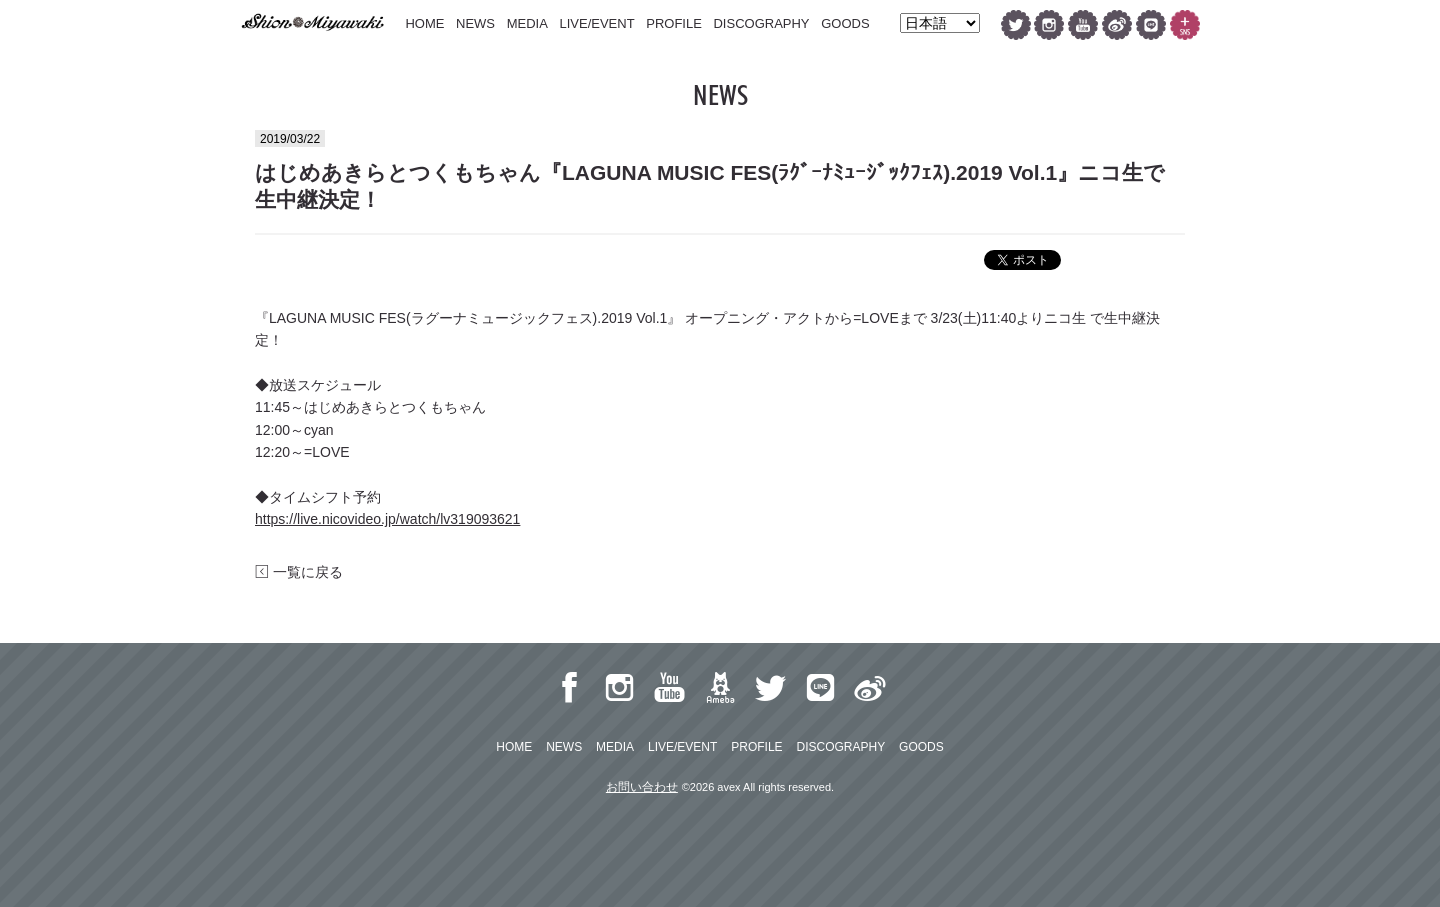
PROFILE (674, 23)
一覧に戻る (299, 572)
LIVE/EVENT (596, 23)
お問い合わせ (642, 787)
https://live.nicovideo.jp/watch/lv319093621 (387, 519)
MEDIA (527, 23)
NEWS (475, 23)
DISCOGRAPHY (761, 23)
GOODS (845, 23)
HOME (424, 23)
